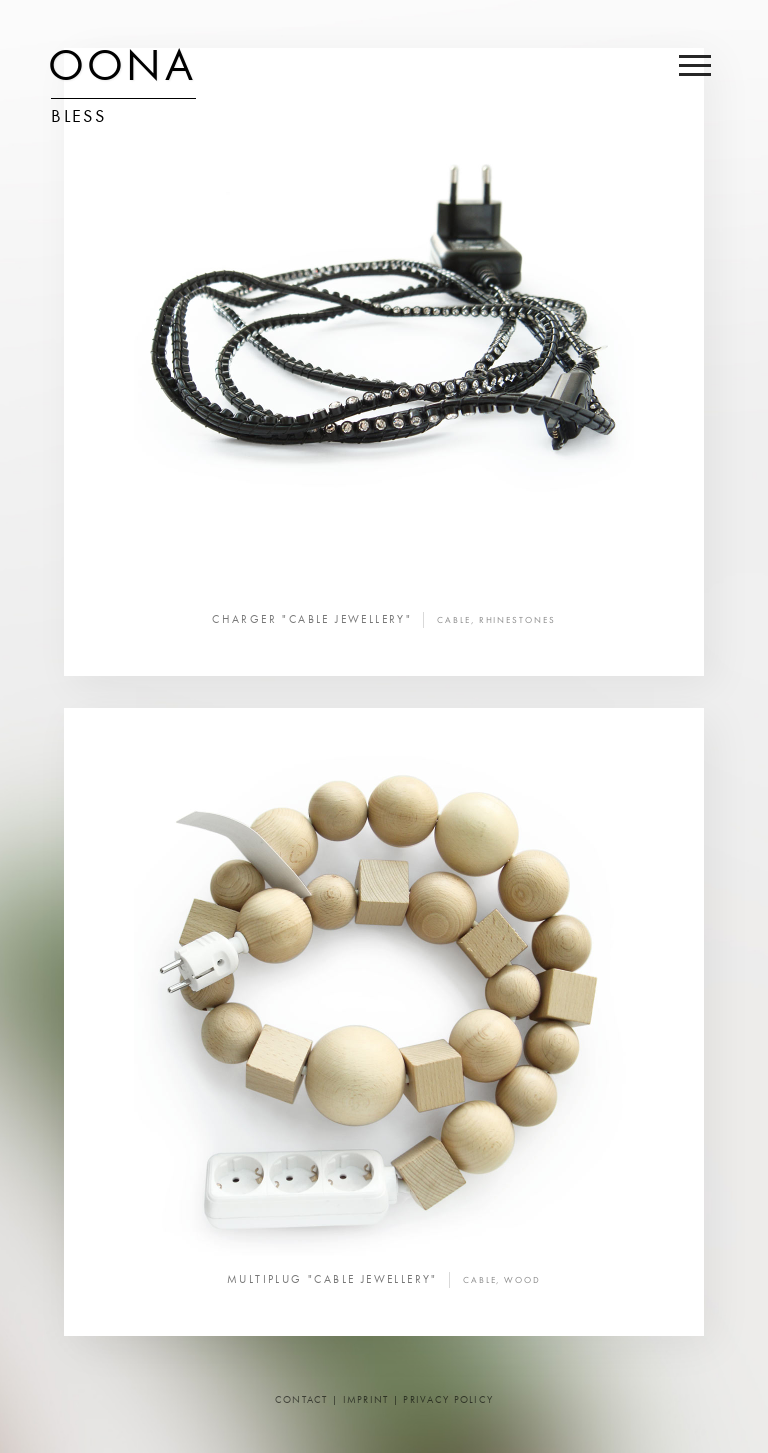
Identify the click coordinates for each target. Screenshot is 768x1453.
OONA (122, 70)
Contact (301, 1400)
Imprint (366, 1400)
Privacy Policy (448, 1400)
